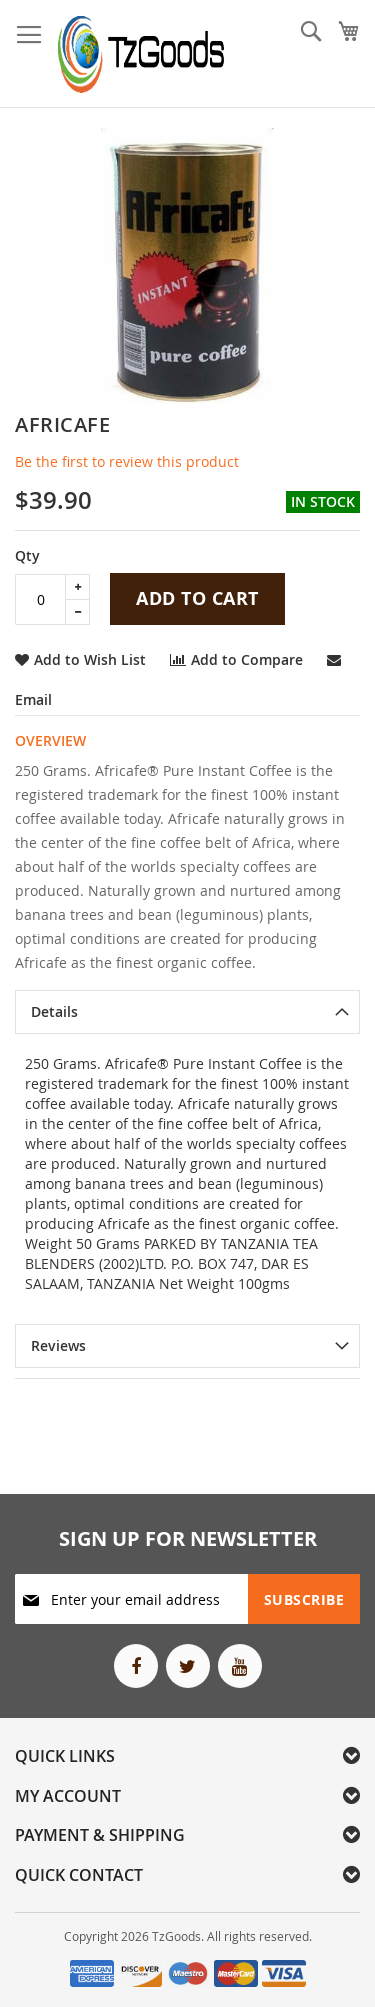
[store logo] (141, 54)
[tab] (187, 1012)
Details (54, 1011)
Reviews (58, 1345)
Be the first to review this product (127, 461)
